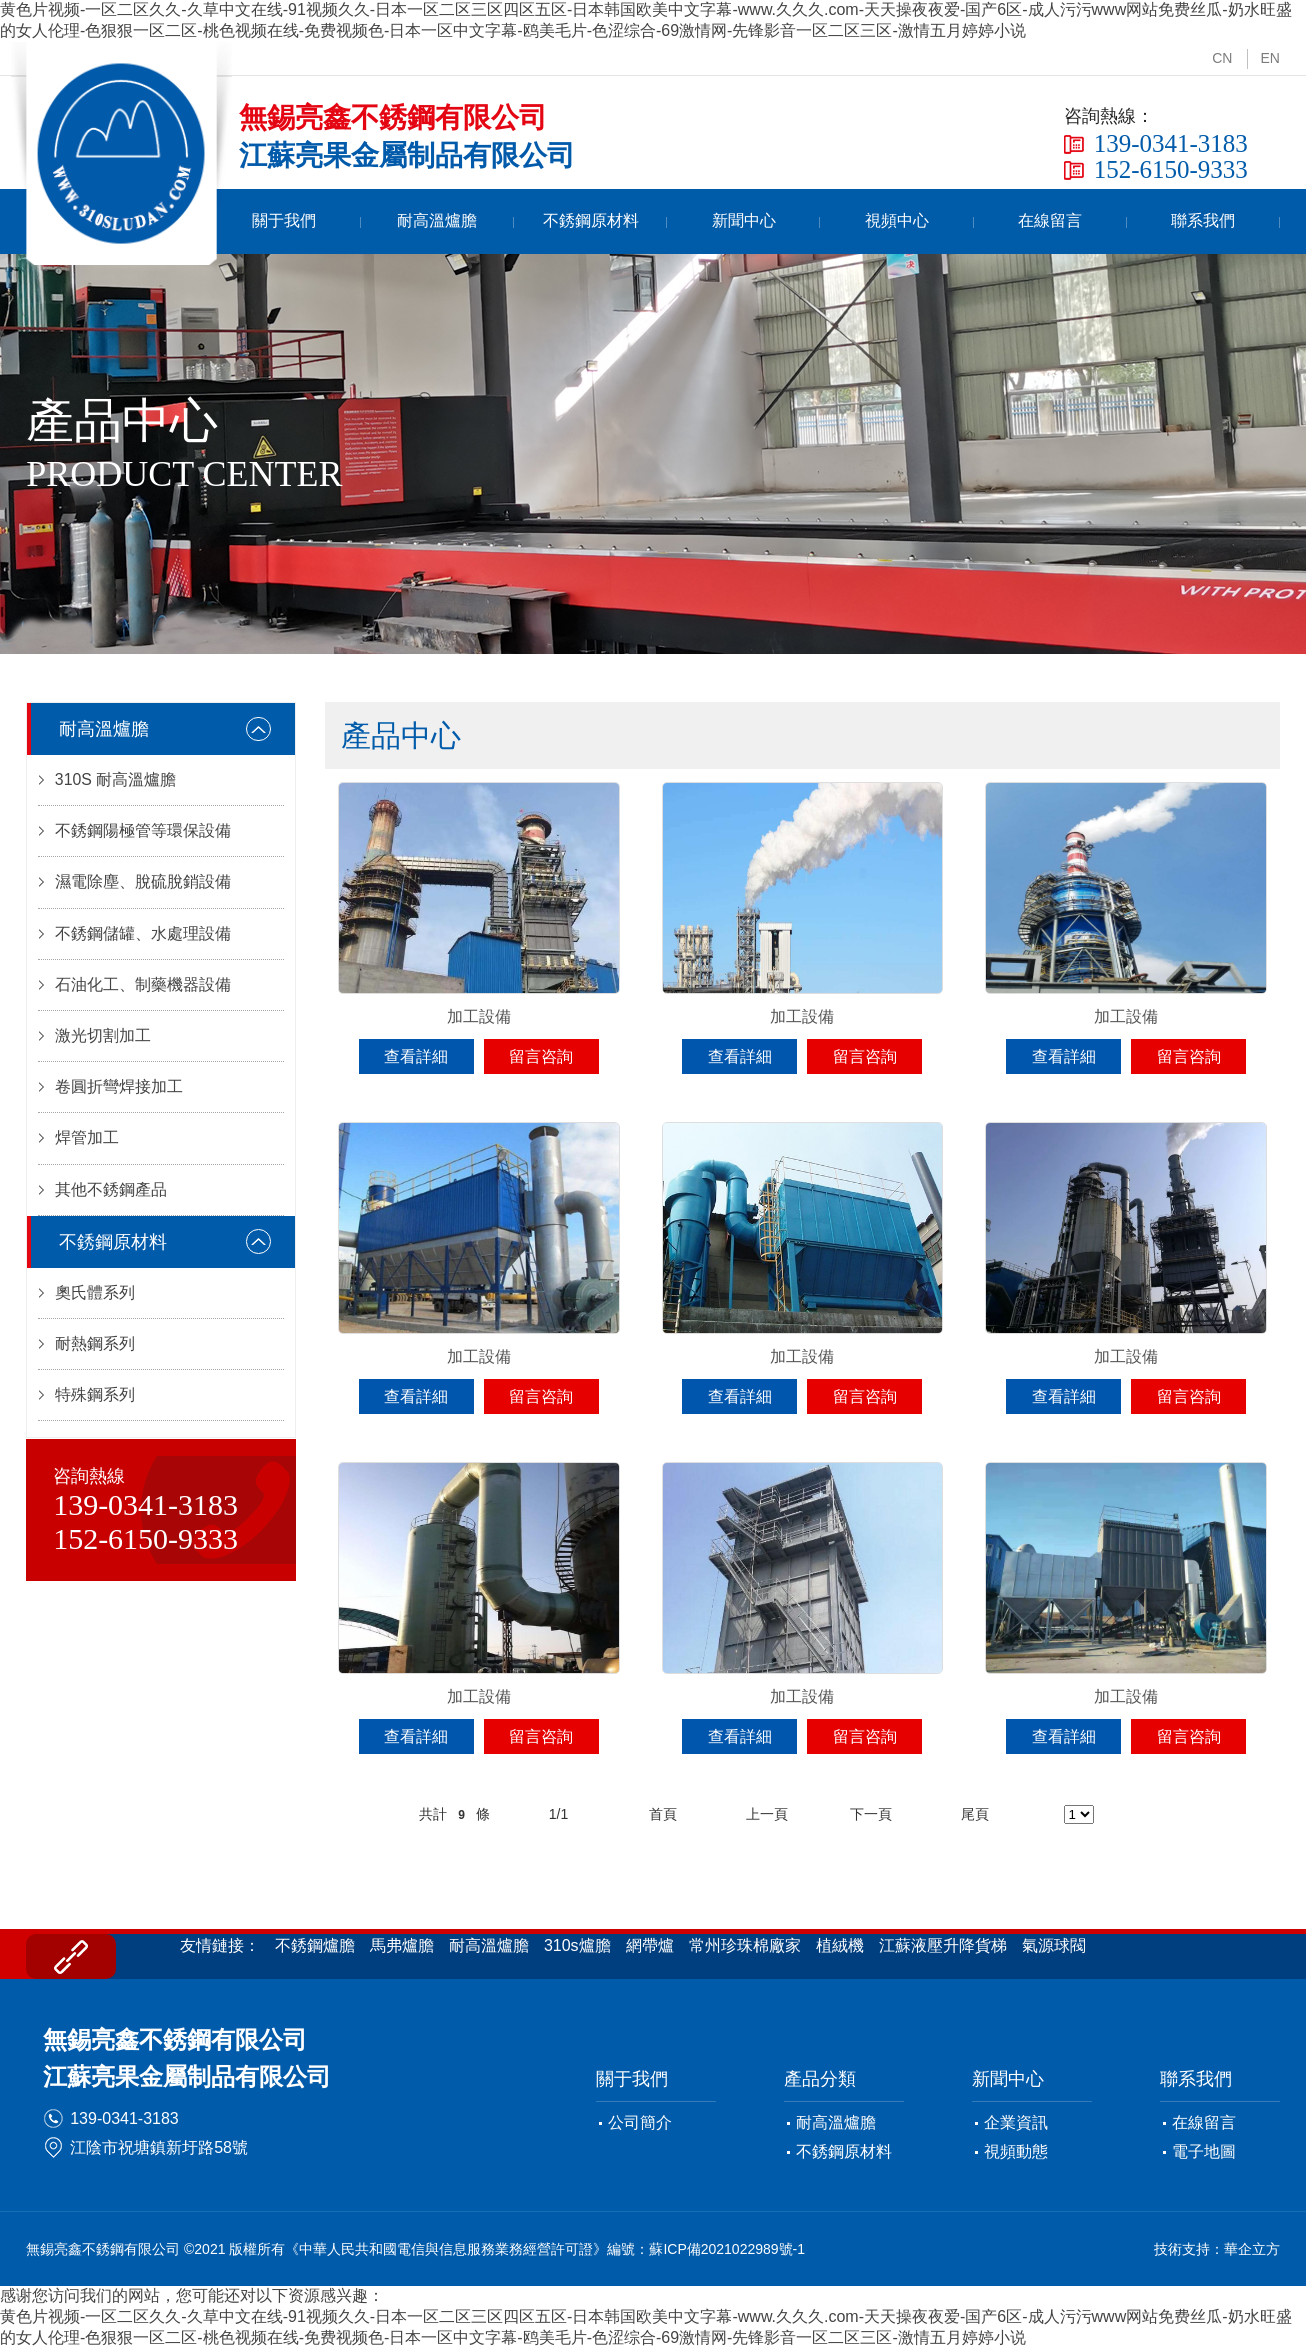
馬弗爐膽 (402, 1945)
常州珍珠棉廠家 (745, 1945)
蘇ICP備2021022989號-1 (727, 2249)
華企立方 (1252, 2249)
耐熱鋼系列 (95, 1352)
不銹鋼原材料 (679, 221)
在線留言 (1080, 221)
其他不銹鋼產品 (111, 1196)
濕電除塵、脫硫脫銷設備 (143, 884)
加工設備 (479, 1016)
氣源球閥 (1054, 1945)
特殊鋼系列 (95, 1404)
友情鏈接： (220, 1945)
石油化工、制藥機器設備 (143, 988)
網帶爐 (650, 1945)
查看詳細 (416, 1056)
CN (1222, 58)
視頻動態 (1016, 2151)
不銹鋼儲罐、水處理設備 (143, 936)
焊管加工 (87, 1144)
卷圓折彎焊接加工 (119, 1092)
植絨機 (840, 1945)
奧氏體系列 (95, 1300)
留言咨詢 (541, 1056)
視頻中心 (946, 221)
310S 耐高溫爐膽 (116, 780)
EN (1269, 58)
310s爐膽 (577, 1945)
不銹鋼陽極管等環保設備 (143, 832)
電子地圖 (1204, 2151)
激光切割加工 (103, 1040)
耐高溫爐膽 (546, 221)
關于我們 (412, 221)
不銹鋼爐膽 (315, 1945)
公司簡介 (640, 2122)
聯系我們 (1213, 221)
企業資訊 (1016, 2122)
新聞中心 (813, 221)
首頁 (279, 221)
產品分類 (820, 2079)
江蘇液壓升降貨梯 (943, 1945)
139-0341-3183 (124, 2118)
